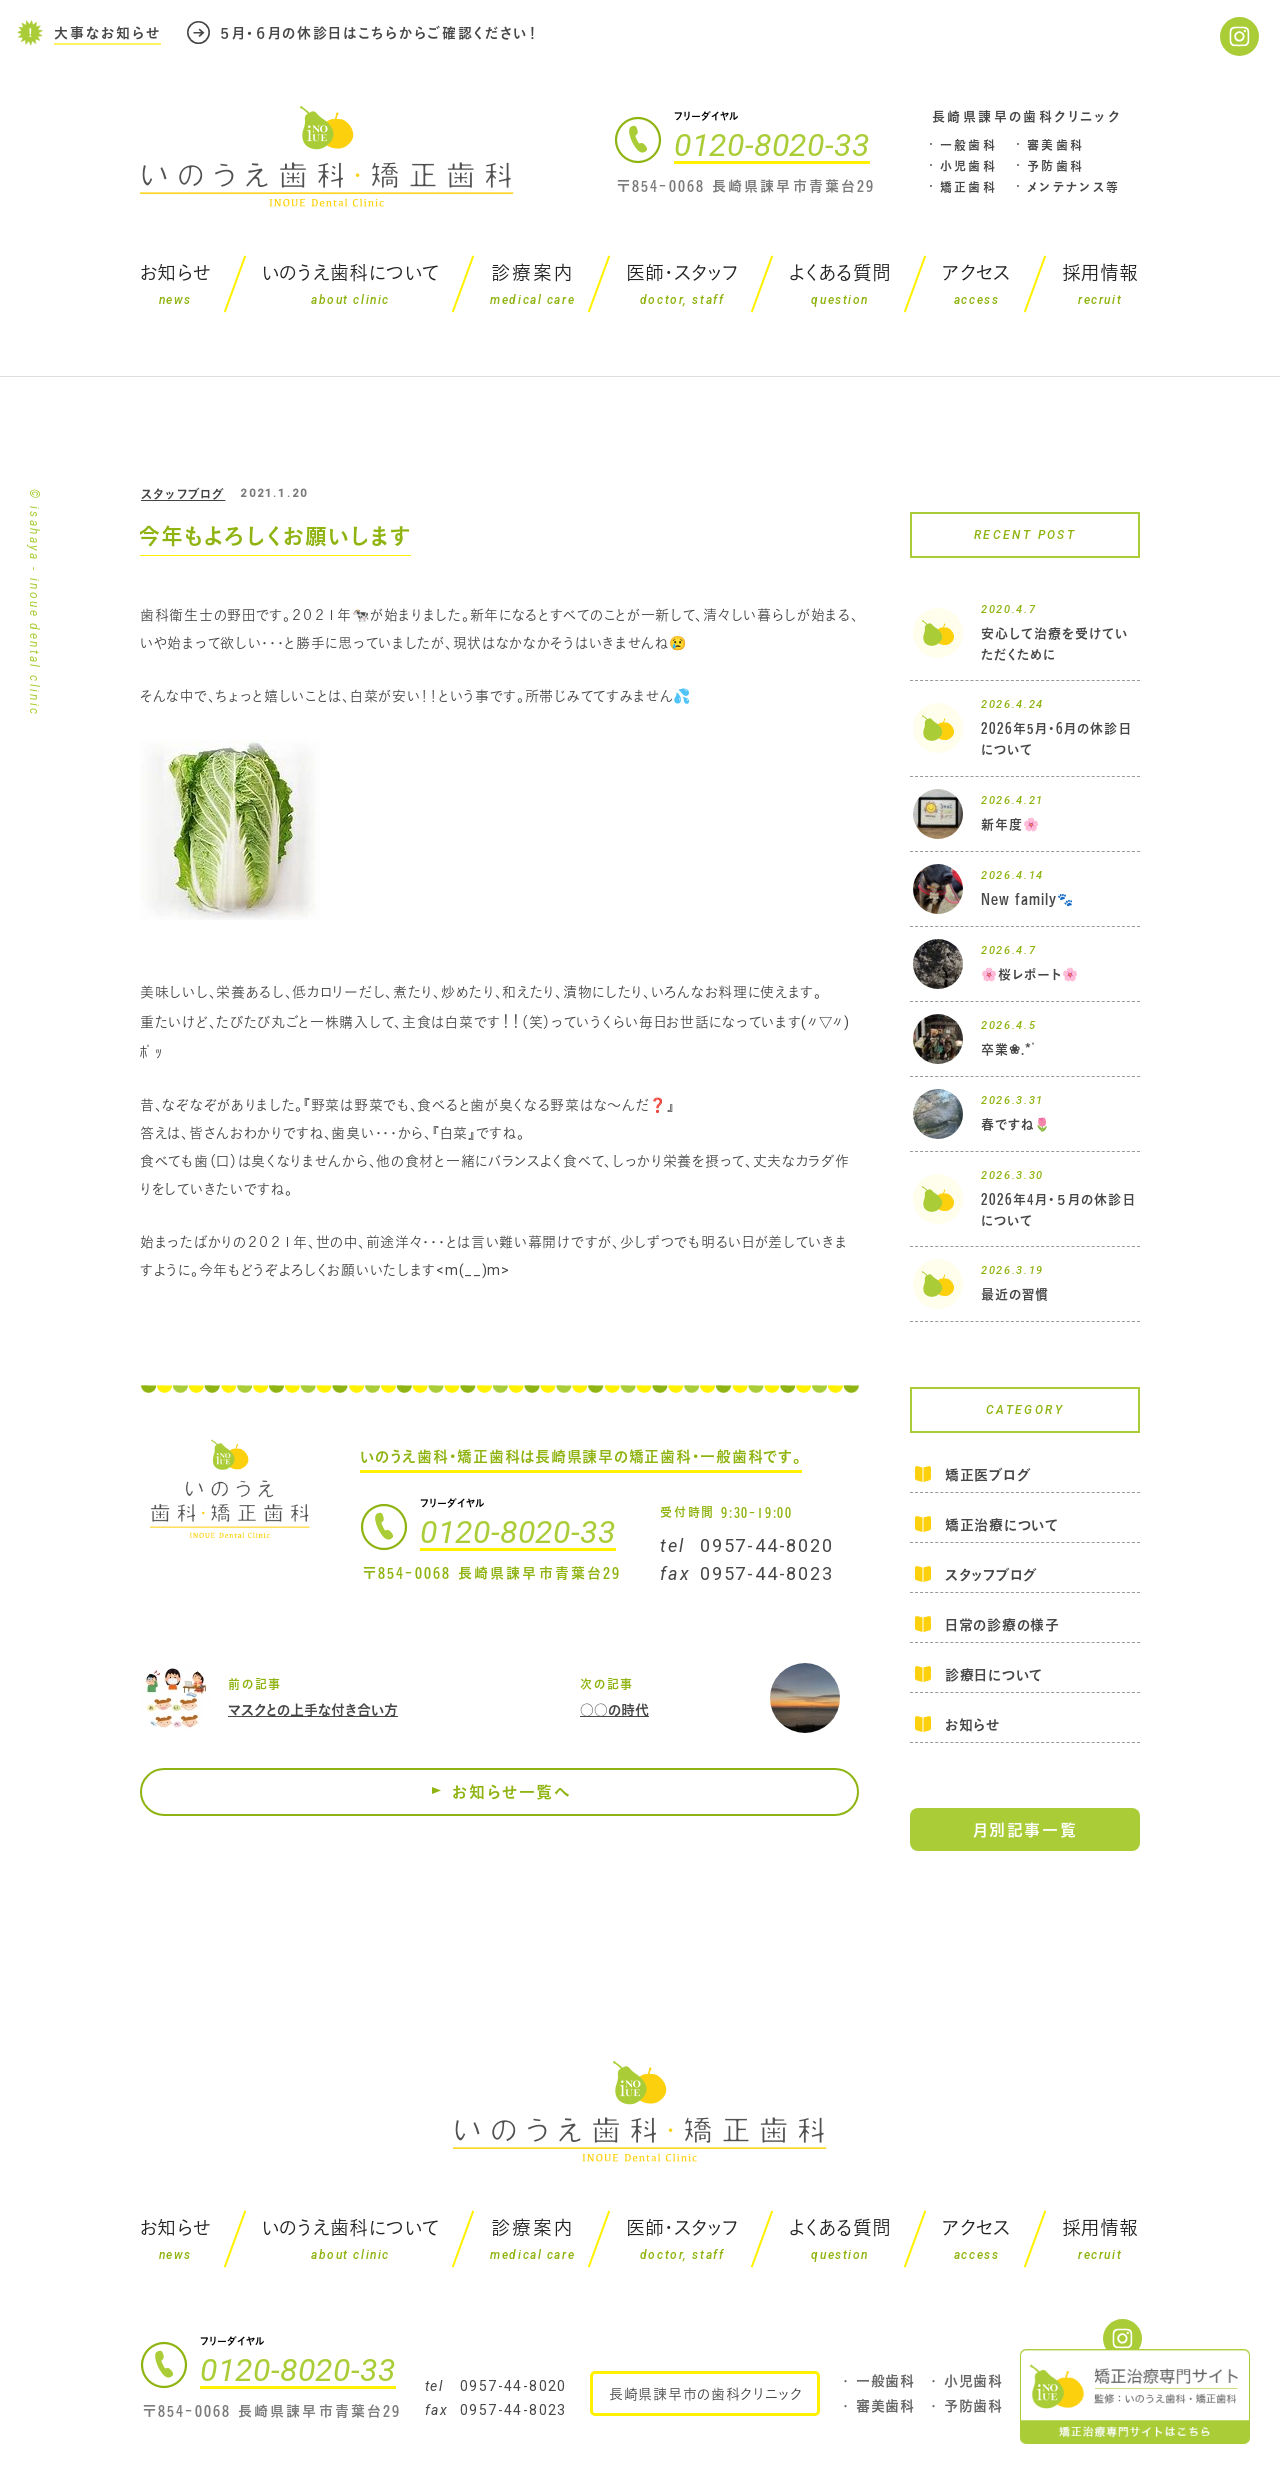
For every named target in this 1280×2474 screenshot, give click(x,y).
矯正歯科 (969, 187)
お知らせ (972, 1724)
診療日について (994, 1674)
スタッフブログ (183, 494)
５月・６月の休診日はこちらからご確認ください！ (379, 31)
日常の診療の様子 (1002, 1624)
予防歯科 (1056, 166)
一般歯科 (969, 145)
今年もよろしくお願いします (274, 535)
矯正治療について (1002, 1524)
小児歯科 (969, 166)
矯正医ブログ (987, 1476)
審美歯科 (1056, 145)
